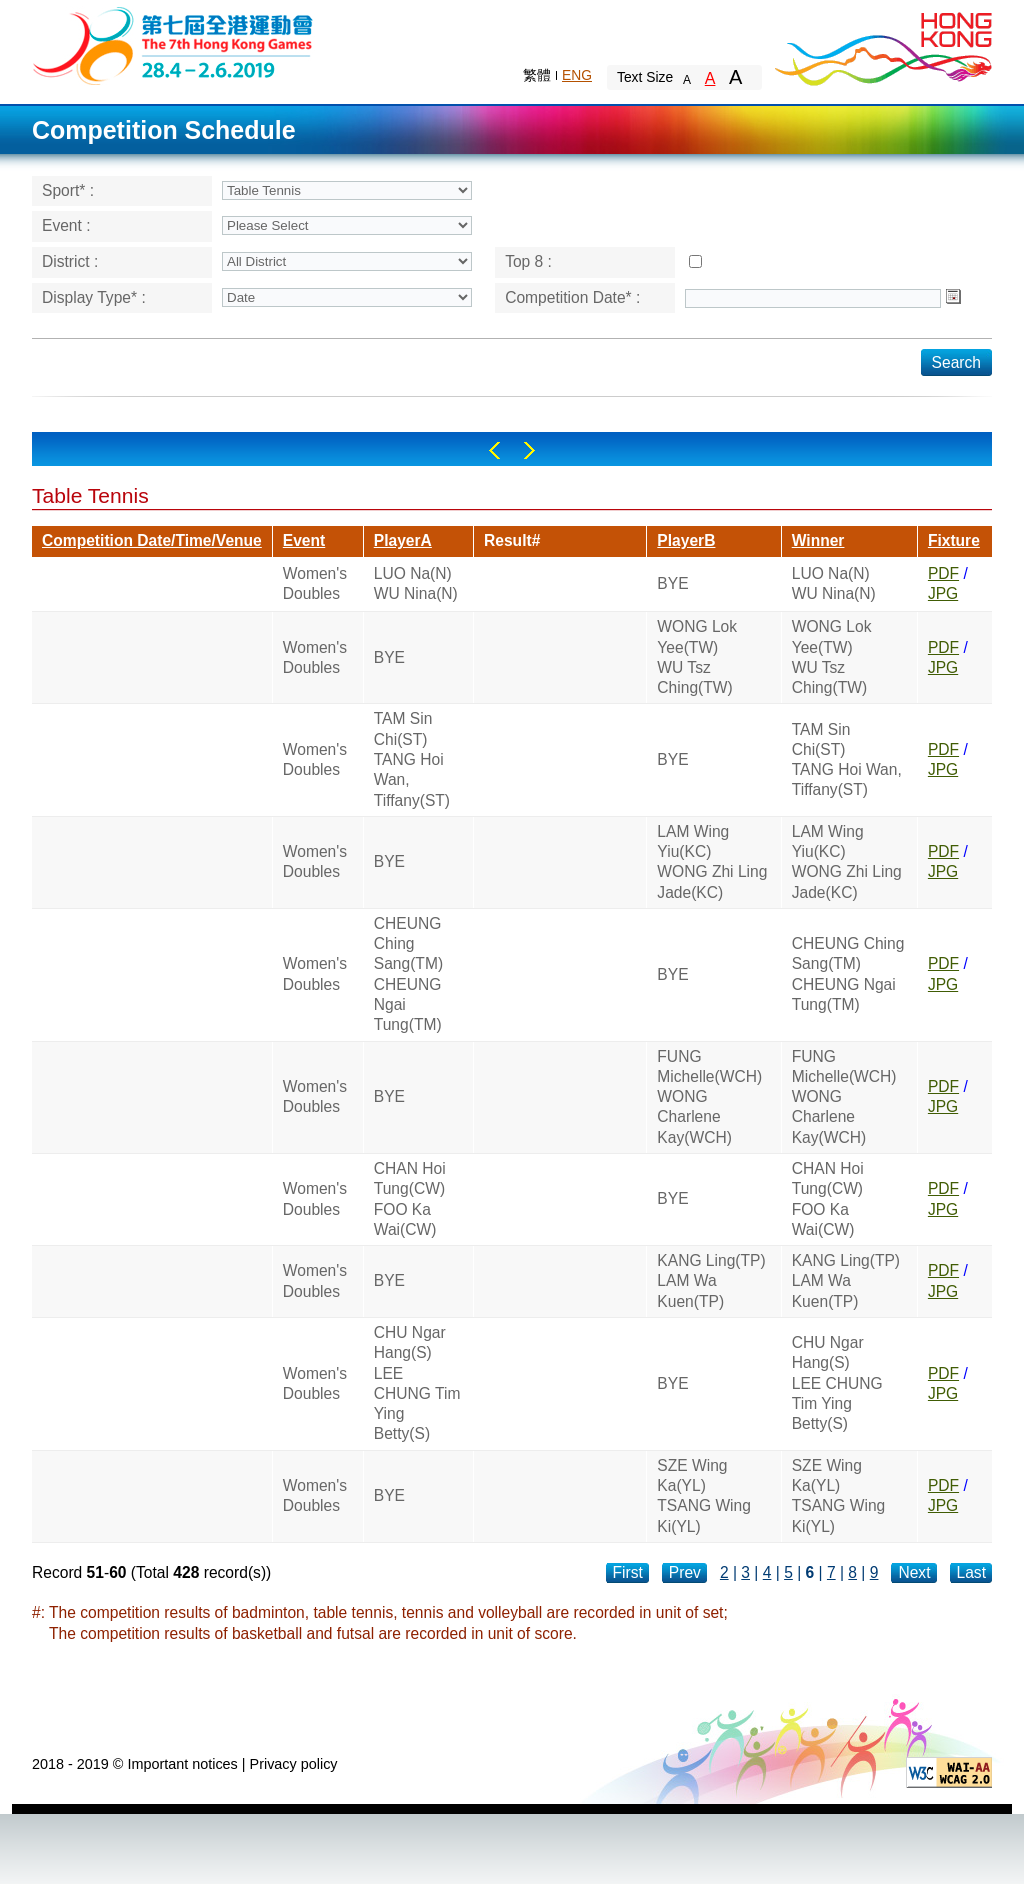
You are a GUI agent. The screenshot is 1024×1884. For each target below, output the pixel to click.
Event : (66, 225)
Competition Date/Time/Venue (152, 540)
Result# (512, 540)
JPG (943, 593)
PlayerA (403, 540)
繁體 (537, 75)
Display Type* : (94, 297)
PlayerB (686, 540)
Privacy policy (294, 1764)
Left (494, 450)
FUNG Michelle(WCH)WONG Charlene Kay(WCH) (709, 1097)
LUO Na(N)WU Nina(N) (416, 583)
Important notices (182, 1764)
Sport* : (68, 190)
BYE (672, 583)
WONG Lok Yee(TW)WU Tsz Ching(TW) (697, 657)
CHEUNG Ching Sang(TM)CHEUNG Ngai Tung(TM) (408, 974)
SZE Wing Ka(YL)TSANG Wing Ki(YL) (704, 1496)
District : (70, 261)
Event (304, 540)
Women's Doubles (315, 583)
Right (529, 450)
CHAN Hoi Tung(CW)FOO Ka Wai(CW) (410, 1199)
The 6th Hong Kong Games (173, 44)
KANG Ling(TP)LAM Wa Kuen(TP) (711, 1281)
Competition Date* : (572, 297)
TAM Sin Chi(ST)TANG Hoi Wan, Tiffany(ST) (412, 759)
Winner (818, 540)
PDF (943, 573)
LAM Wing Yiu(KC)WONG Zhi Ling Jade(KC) (712, 862)
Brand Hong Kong (882, 45)
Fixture (954, 540)
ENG (577, 75)
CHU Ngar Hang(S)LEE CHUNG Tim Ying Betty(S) (417, 1383)
